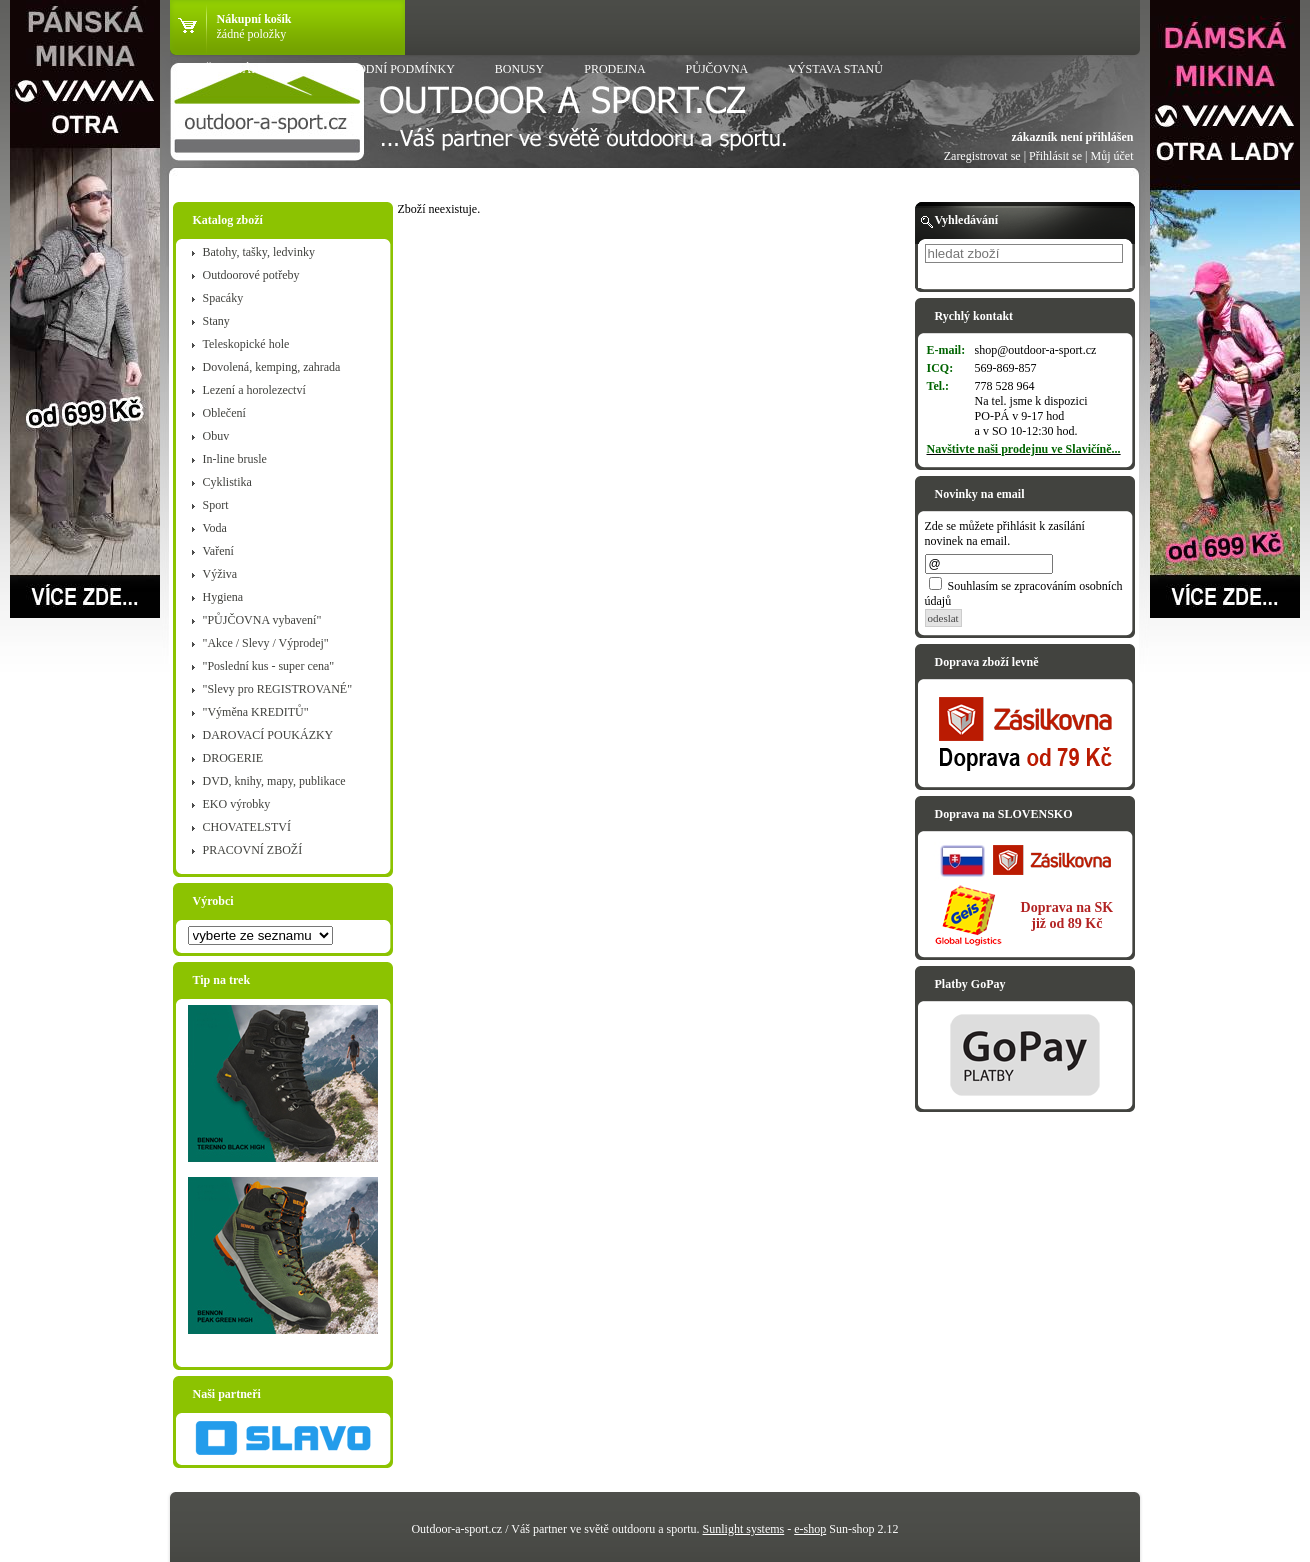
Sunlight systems (744, 1529)
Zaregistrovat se (982, 156)
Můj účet (1112, 156)
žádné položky (252, 34)
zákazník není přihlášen (1072, 137)
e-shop (810, 1529)
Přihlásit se (1055, 156)
